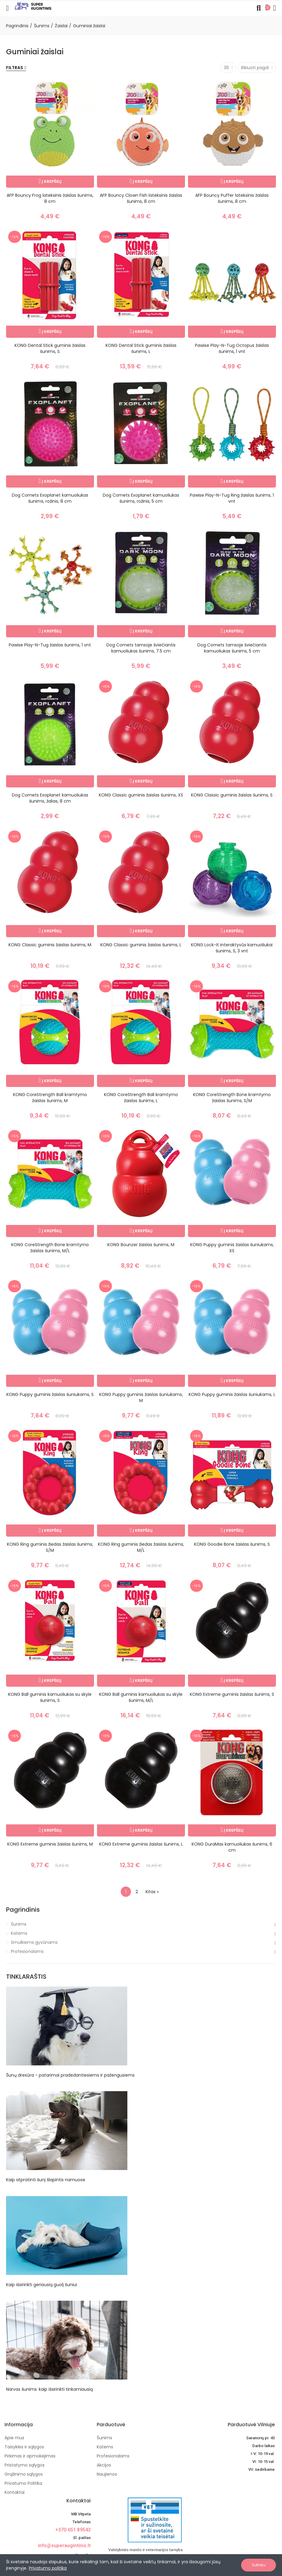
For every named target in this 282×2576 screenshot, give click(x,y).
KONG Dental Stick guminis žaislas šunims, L (141, 348)
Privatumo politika (48, 2568)
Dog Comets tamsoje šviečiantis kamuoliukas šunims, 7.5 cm (141, 648)
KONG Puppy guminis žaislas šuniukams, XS (232, 1248)
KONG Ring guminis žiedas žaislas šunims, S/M (50, 1547)
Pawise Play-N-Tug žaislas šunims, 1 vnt (50, 645)
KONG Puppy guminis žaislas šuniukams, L (232, 1394)
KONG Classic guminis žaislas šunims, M (49, 945)
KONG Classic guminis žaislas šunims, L (140, 945)
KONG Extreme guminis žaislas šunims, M (50, 1844)
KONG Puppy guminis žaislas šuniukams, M (141, 1397)
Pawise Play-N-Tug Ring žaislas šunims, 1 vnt (232, 498)
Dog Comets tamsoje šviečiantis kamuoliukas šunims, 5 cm (232, 648)
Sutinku (259, 2565)
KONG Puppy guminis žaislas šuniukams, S (50, 1394)
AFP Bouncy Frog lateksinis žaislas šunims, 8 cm (50, 198)
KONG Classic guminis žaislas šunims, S (232, 795)
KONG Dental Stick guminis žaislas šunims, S (50, 348)
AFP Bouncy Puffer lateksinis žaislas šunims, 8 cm (232, 198)
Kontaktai (78, 2500)
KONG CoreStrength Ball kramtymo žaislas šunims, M (50, 1098)
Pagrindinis (23, 1910)
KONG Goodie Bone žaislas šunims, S (232, 1544)
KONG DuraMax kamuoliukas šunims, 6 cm (232, 1847)
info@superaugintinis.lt (64, 2545)
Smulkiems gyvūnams (34, 1942)
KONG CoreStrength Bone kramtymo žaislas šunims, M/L (50, 1248)
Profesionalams (27, 1951)
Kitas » (152, 1892)
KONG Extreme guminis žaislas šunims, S (232, 1694)
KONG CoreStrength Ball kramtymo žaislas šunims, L (141, 1098)
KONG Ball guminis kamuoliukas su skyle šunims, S (50, 1697)
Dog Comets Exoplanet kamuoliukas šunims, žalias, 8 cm (50, 798)
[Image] (33, 6)
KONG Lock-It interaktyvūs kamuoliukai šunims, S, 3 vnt (232, 948)
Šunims (18, 1924)
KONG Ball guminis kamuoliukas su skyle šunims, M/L (141, 1697)
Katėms (19, 1933)
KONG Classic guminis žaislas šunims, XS (141, 795)
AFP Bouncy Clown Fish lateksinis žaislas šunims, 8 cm (141, 198)
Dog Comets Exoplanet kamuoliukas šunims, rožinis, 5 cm (141, 498)
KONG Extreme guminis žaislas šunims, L (141, 1844)
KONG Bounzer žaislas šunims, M (140, 1245)
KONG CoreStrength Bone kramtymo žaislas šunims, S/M (232, 1098)
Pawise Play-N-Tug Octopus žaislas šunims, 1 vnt (232, 348)
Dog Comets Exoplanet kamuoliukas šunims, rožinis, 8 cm (50, 498)
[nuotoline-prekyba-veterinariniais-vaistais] (140, 2520)
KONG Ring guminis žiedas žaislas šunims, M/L (141, 1547)
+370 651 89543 (73, 2530)
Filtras (14, 68)
